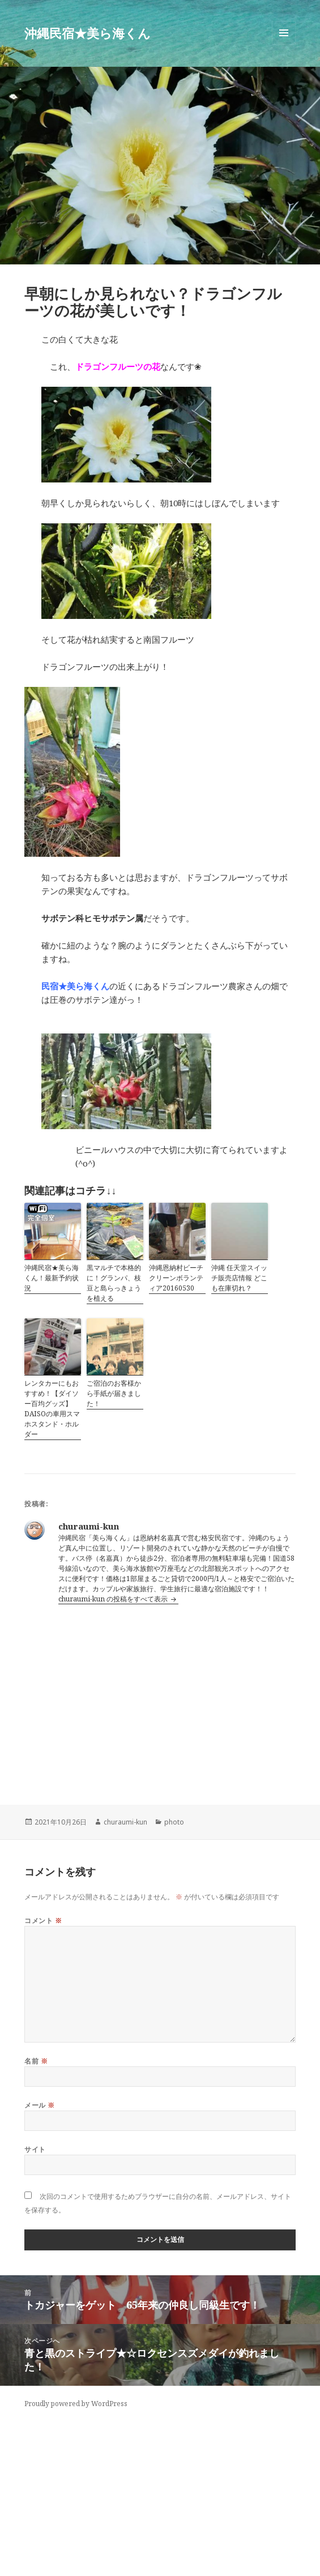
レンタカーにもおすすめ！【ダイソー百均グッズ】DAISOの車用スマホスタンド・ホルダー (52, 1408)
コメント (43, 1920)
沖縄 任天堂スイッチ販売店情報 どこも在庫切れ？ (239, 1278)
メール (39, 2105)
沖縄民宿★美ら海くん (87, 32)
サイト (34, 2149)
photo (174, 1822)
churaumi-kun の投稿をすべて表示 (113, 1599)
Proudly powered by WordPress (75, 2403)
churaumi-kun (125, 1822)
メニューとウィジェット (284, 44)
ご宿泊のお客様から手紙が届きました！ (114, 1393)
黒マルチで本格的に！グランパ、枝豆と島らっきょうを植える (114, 1283)
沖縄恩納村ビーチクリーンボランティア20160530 (176, 1278)
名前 (36, 2061)
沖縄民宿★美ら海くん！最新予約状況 (51, 1278)
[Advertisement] (160, 1695)
